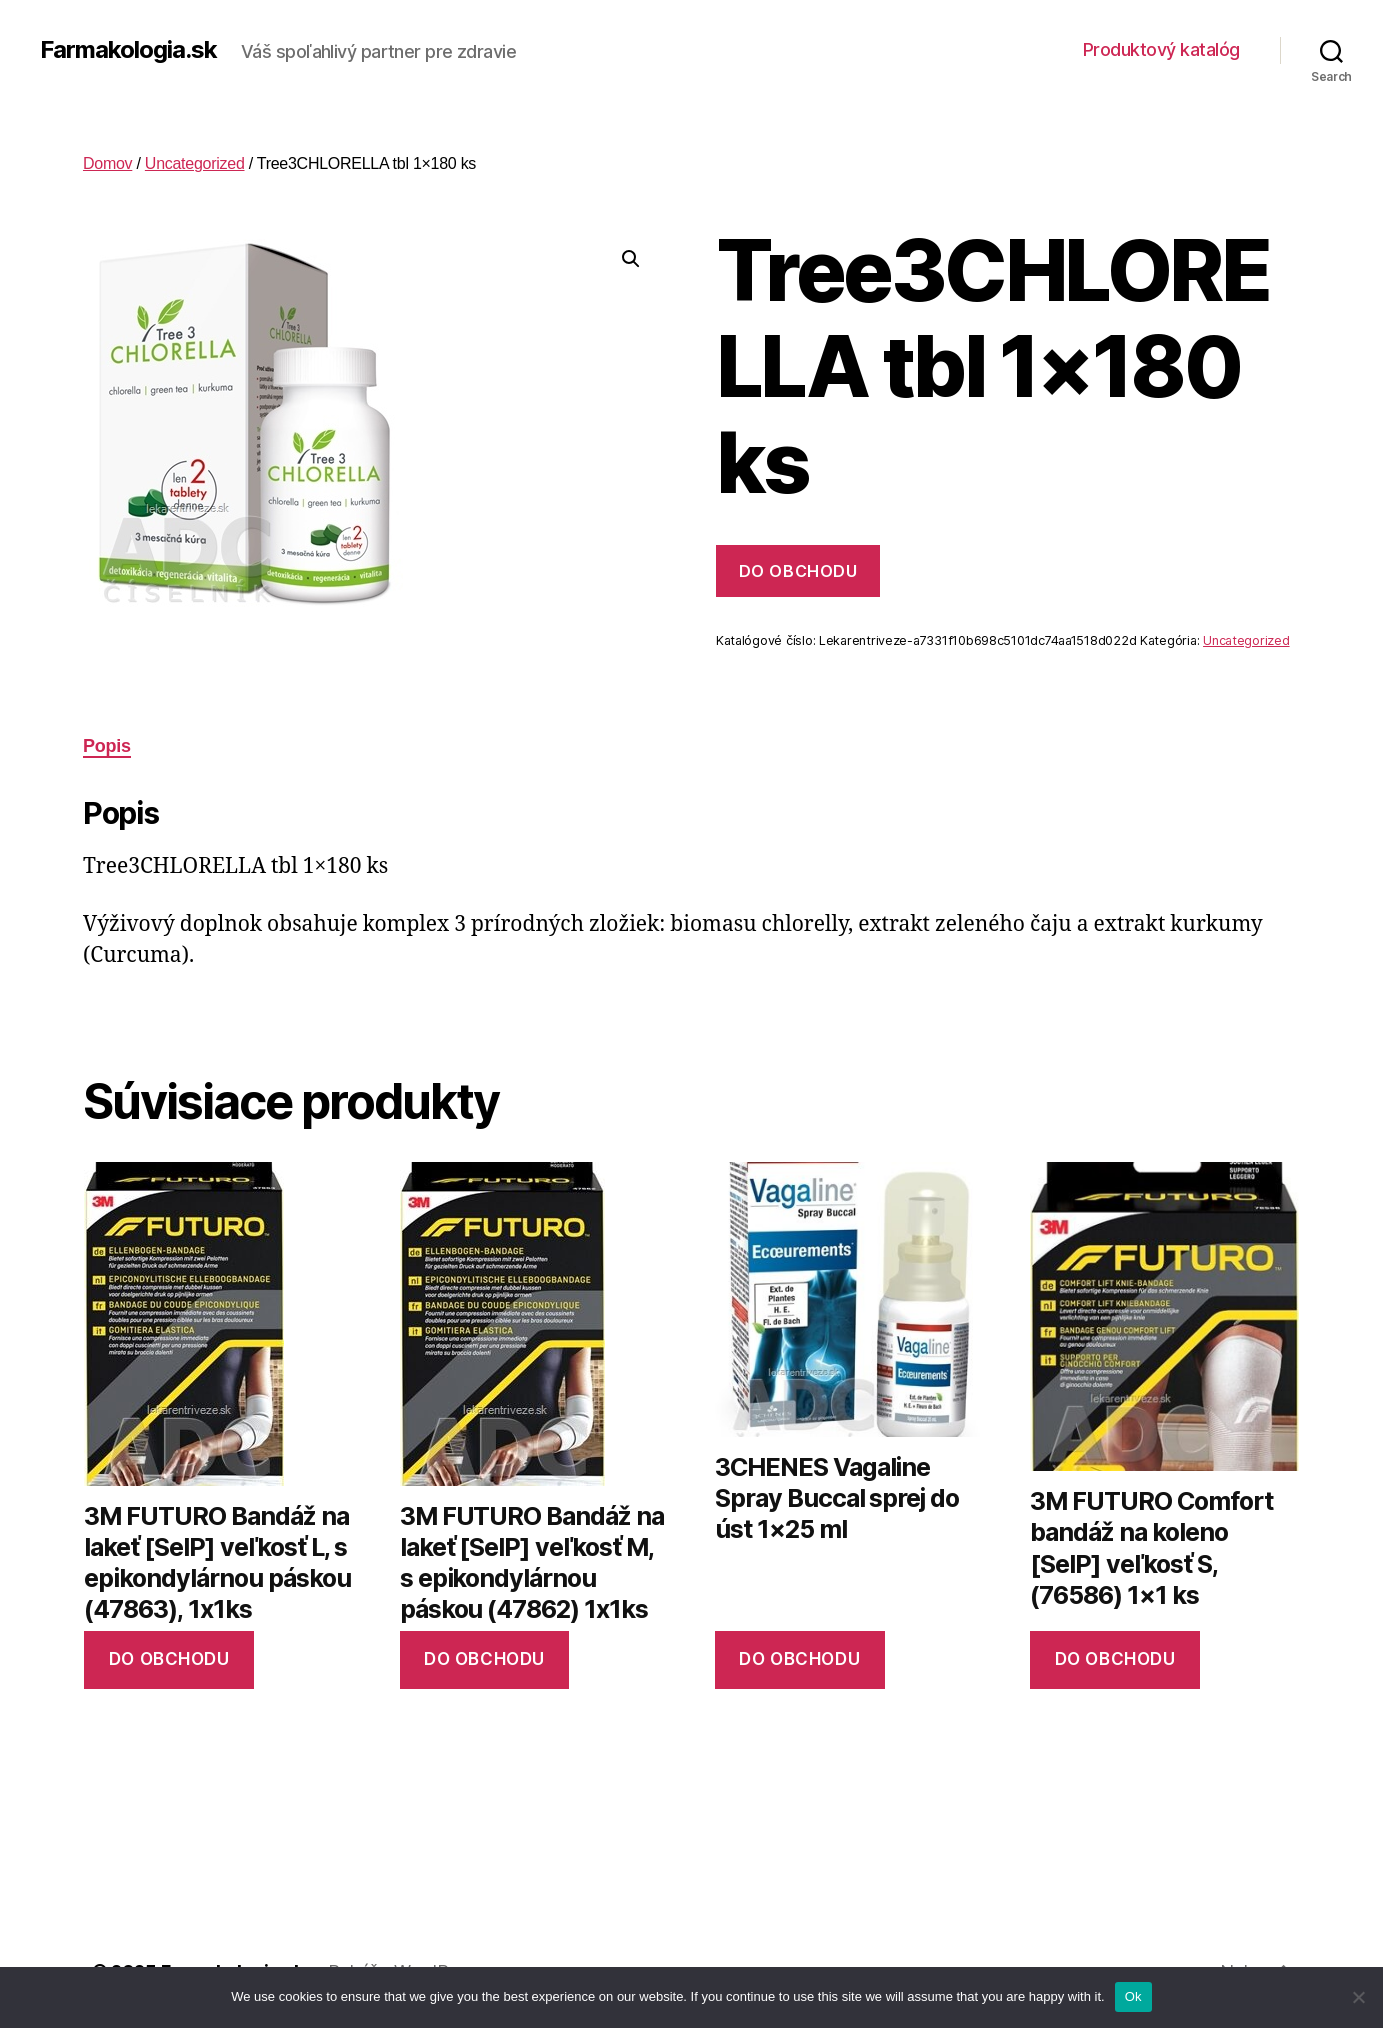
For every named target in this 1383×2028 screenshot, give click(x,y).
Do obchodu (798, 571)
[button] (631, 259)
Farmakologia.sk (128, 50)
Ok (1133, 1996)
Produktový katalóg (1161, 49)
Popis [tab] (107, 746)
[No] (1358, 1997)
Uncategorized (195, 163)
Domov (107, 163)
